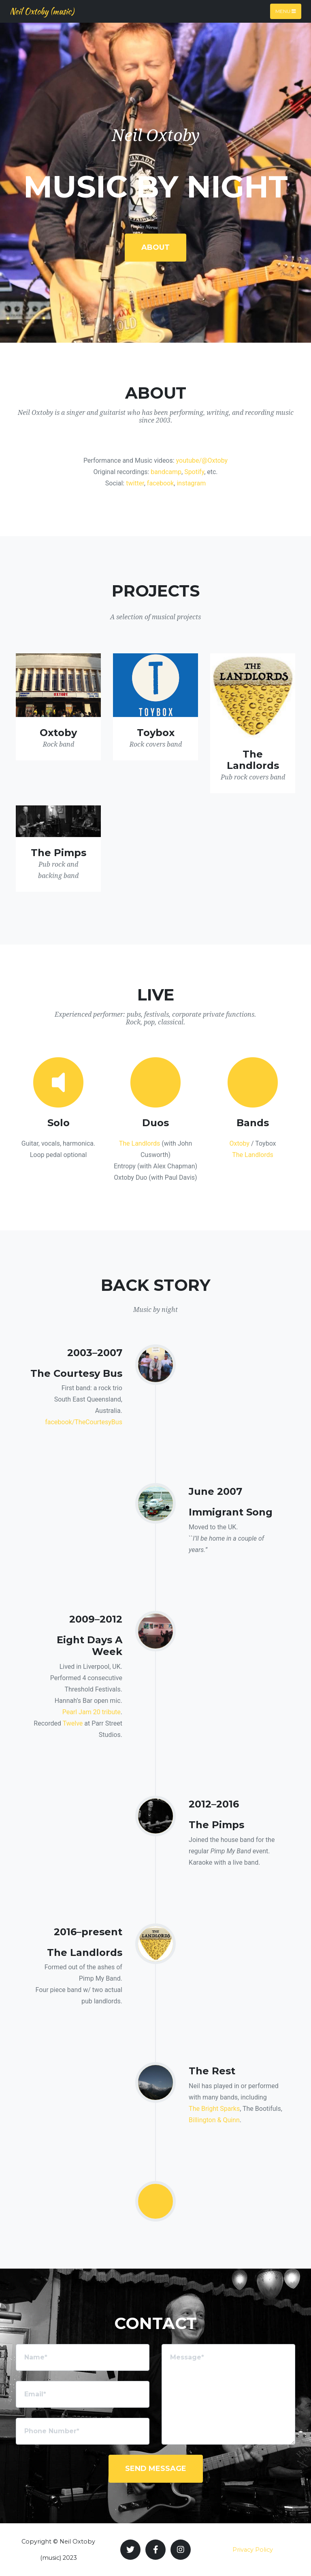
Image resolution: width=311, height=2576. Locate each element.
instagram (191, 483)
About (155, 247)
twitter (135, 483)
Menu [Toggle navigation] (285, 11)
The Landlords (139, 1143)
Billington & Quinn (214, 2120)
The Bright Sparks (214, 2108)
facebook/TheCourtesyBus (83, 1422)
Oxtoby (239, 1143)
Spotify (194, 472)
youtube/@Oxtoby (202, 460)
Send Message (155, 2468)
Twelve (73, 1723)
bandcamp (166, 472)
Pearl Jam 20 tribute (91, 1712)
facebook (160, 483)
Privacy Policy (252, 2549)
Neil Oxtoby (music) (42, 11)
